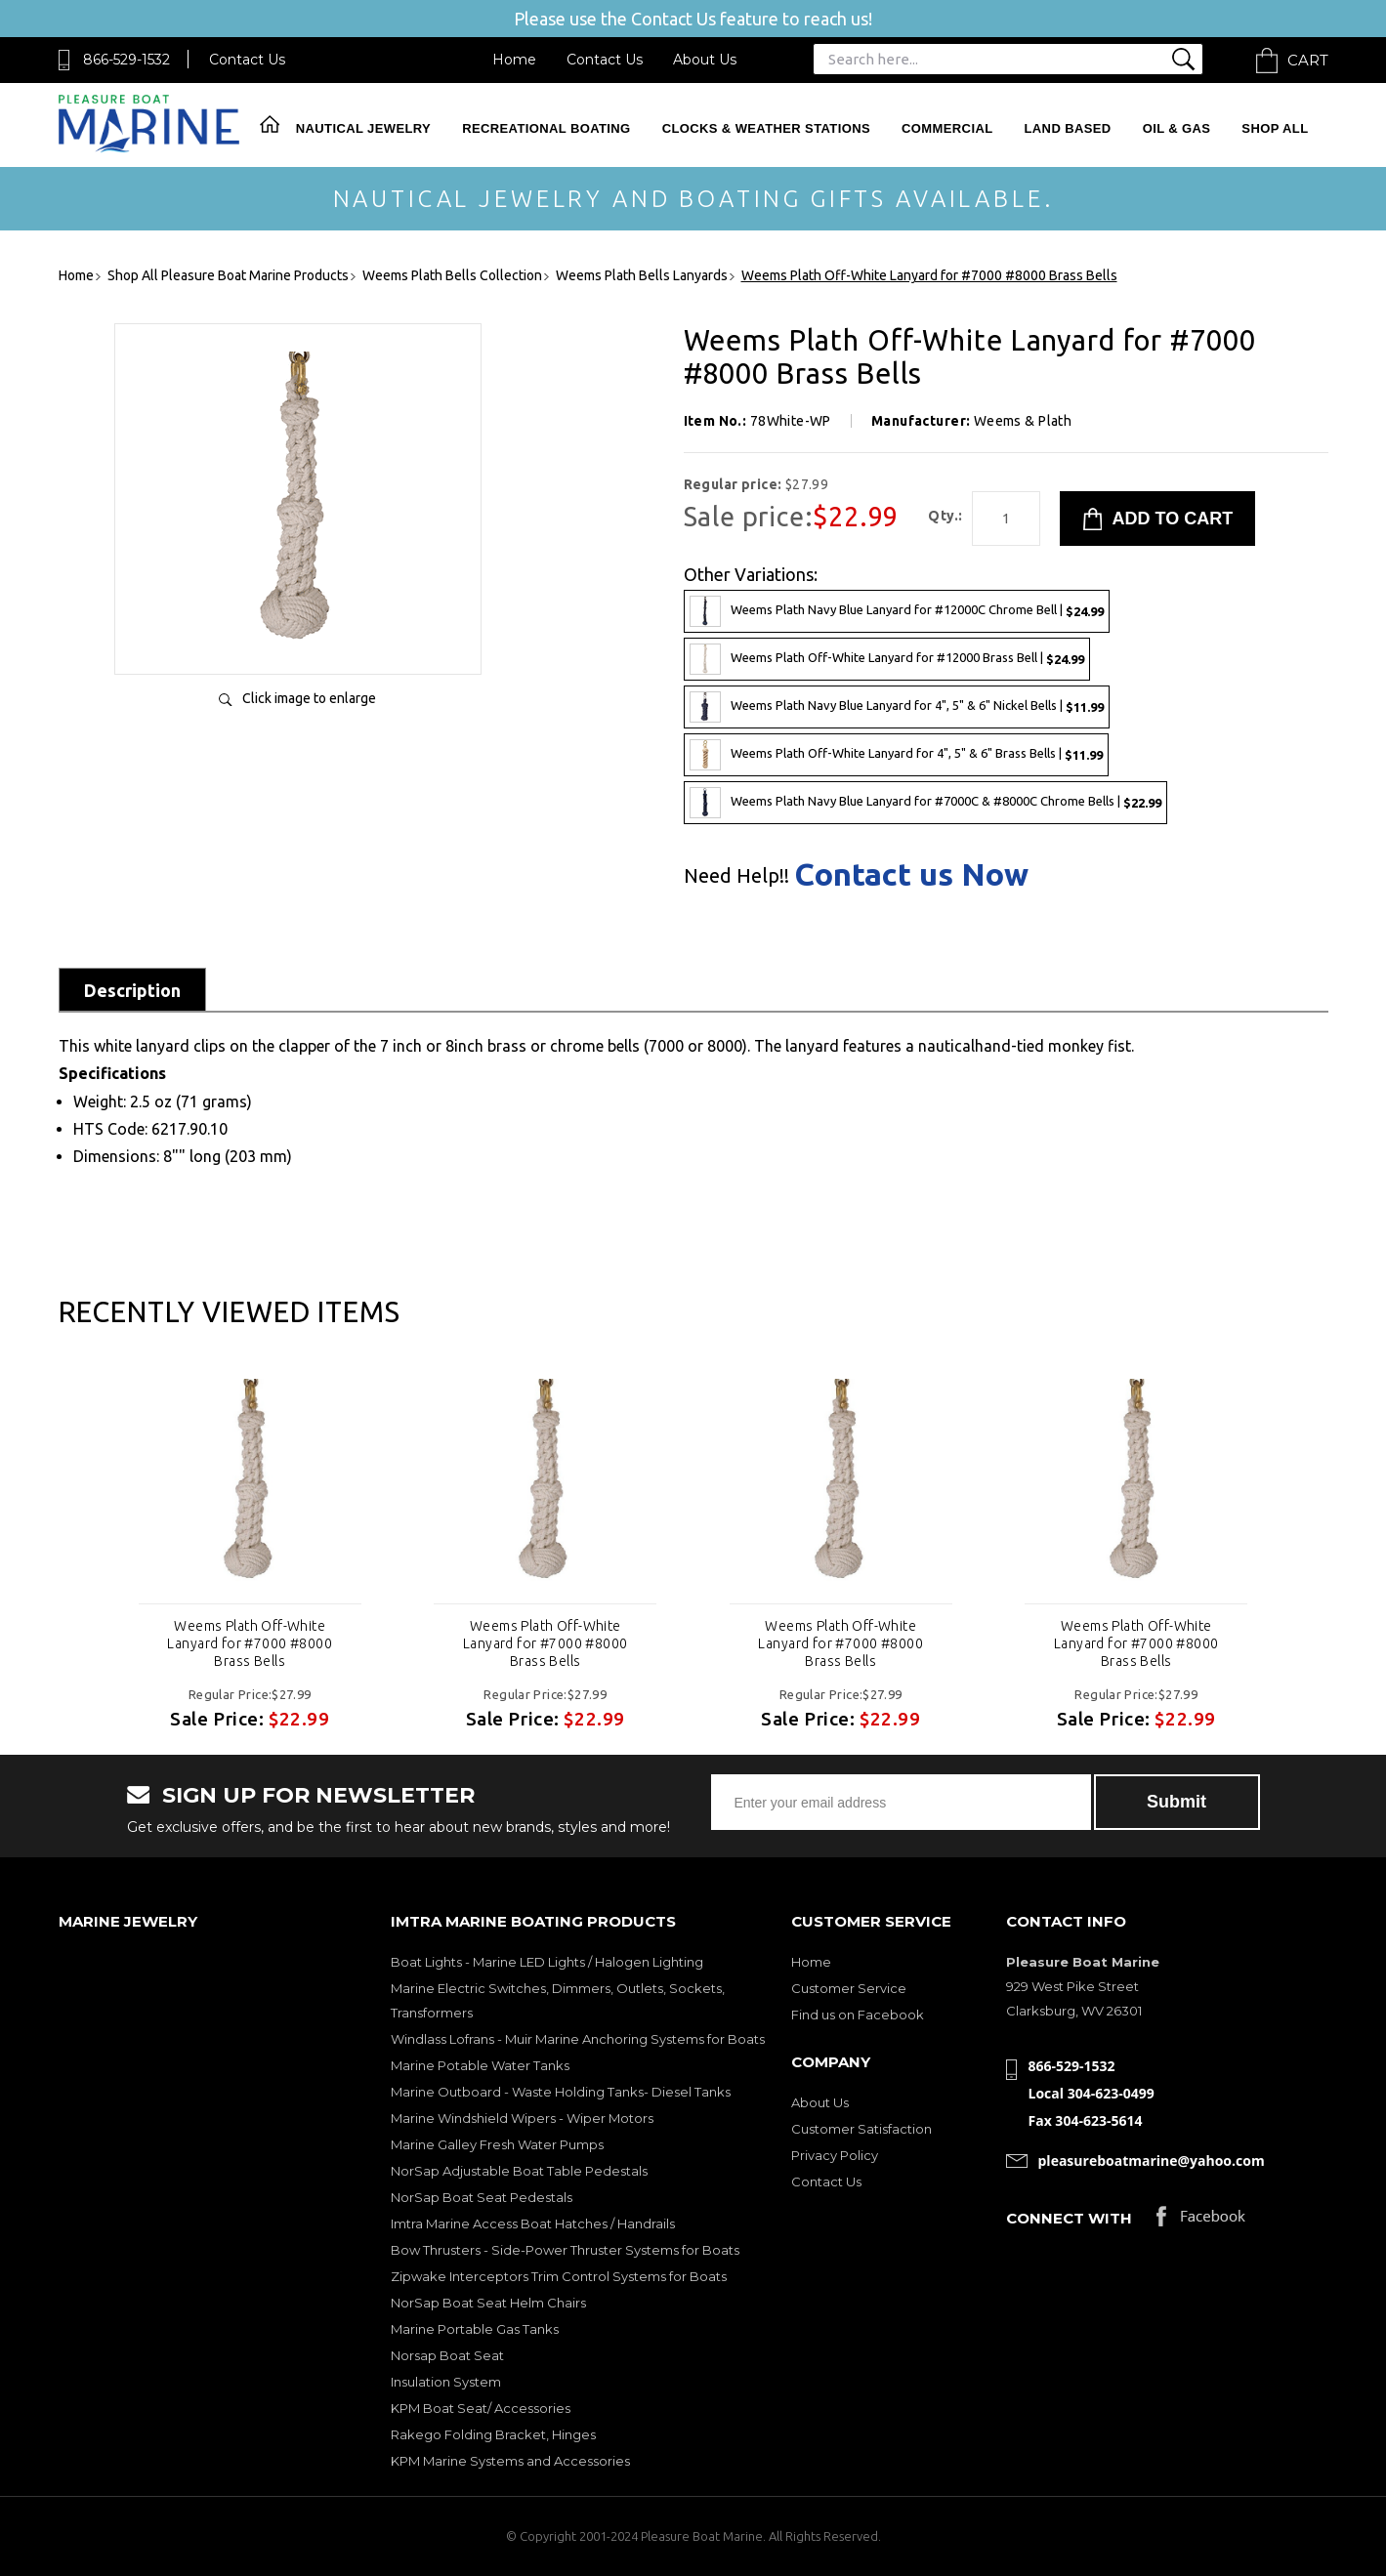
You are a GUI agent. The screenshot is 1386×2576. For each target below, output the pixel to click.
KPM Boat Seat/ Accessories (480, 2408)
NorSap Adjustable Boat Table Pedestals (519, 2171)
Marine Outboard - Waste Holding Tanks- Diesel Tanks (561, 2091)
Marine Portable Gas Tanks (475, 2329)
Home (514, 59)
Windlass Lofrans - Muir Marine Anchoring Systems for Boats (578, 2039)
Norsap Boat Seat (447, 2355)
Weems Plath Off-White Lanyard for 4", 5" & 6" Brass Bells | (896, 754)
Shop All (1274, 128)
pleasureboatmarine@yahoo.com (1151, 2160)
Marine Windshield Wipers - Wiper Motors (522, 2118)
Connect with (1069, 2218)
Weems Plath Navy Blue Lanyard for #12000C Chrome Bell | (897, 611)
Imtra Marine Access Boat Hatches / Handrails (533, 2223)
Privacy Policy (834, 2155)
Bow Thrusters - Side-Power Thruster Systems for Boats (565, 2250)
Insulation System (446, 2381)
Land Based (1068, 128)
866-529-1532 (126, 59)
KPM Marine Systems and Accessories (510, 2461)
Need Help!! (736, 876)
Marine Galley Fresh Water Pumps (497, 2144)
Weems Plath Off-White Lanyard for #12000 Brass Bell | (887, 659)
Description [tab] (132, 990)
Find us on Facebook (857, 2014)
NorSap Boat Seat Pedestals (481, 2197)
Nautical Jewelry (363, 128)
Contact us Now (911, 874)
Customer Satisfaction (861, 2129)
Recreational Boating (546, 128)
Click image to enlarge (309, 698)
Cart (1307, 60)
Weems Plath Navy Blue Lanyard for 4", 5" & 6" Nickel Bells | (897, 707)
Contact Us (247, 59)
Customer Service (848, 1988)
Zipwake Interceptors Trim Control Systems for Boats (559, 2276)
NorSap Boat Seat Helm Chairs (488, 2302)
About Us (704, 59)
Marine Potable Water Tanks (480, 2065)
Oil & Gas (1177, 128)
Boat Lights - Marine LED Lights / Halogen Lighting (547, 1962)
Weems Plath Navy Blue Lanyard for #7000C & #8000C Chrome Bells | (925, 802)
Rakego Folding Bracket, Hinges (493, 2434)
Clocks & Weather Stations (766, 128)
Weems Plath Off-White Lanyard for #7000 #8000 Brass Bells (249, 1643)
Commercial (947, 128)
